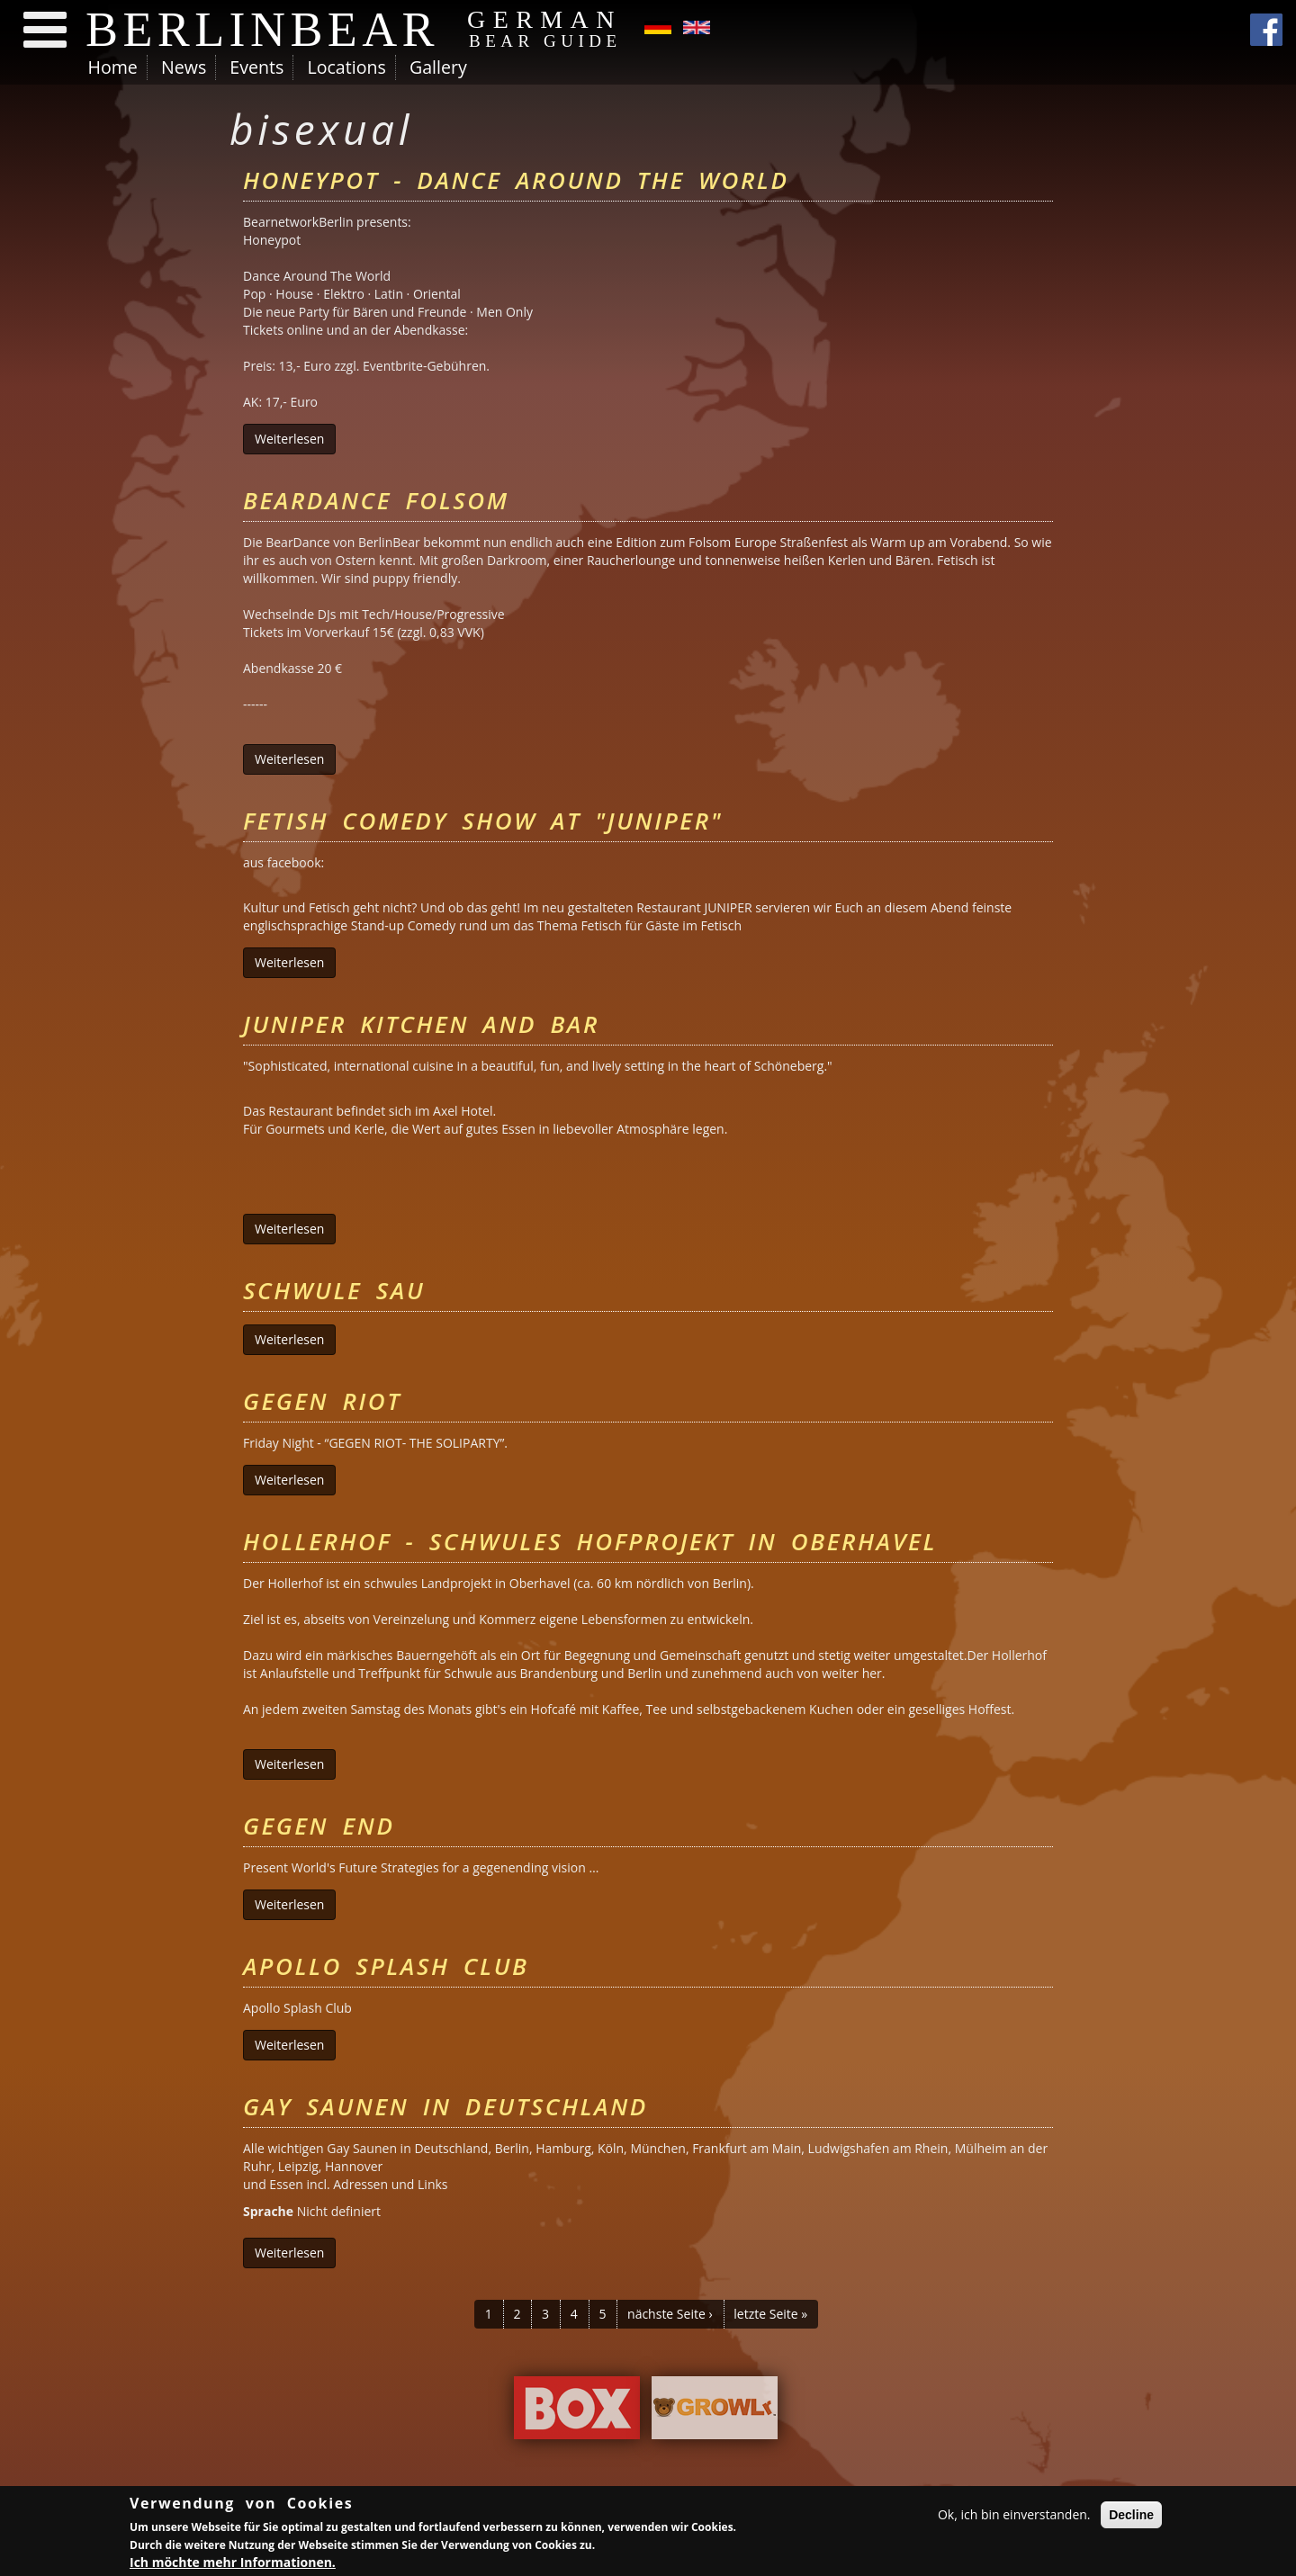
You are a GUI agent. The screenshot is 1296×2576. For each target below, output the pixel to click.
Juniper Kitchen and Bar (421, 1024)
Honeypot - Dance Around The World (516, 180)
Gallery (438, 67)
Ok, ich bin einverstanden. (1014, 2515)
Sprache (268, 2211)
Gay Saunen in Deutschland (445, 2106)
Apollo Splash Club (386, 1966)
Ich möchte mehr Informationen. (233, 2563)
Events (257, 67)
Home (113, 67)
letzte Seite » (770, 2313)
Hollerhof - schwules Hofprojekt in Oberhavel (590, 1541)
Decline (1131, 2516)
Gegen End (318, 1825)
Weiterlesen (295, 438)
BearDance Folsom (376, 500)
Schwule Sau (334, 1290)
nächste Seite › (670, 2313)
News (183, 67)
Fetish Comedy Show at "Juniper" (483, 820)
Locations (346, 67)
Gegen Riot (322, 1401)
